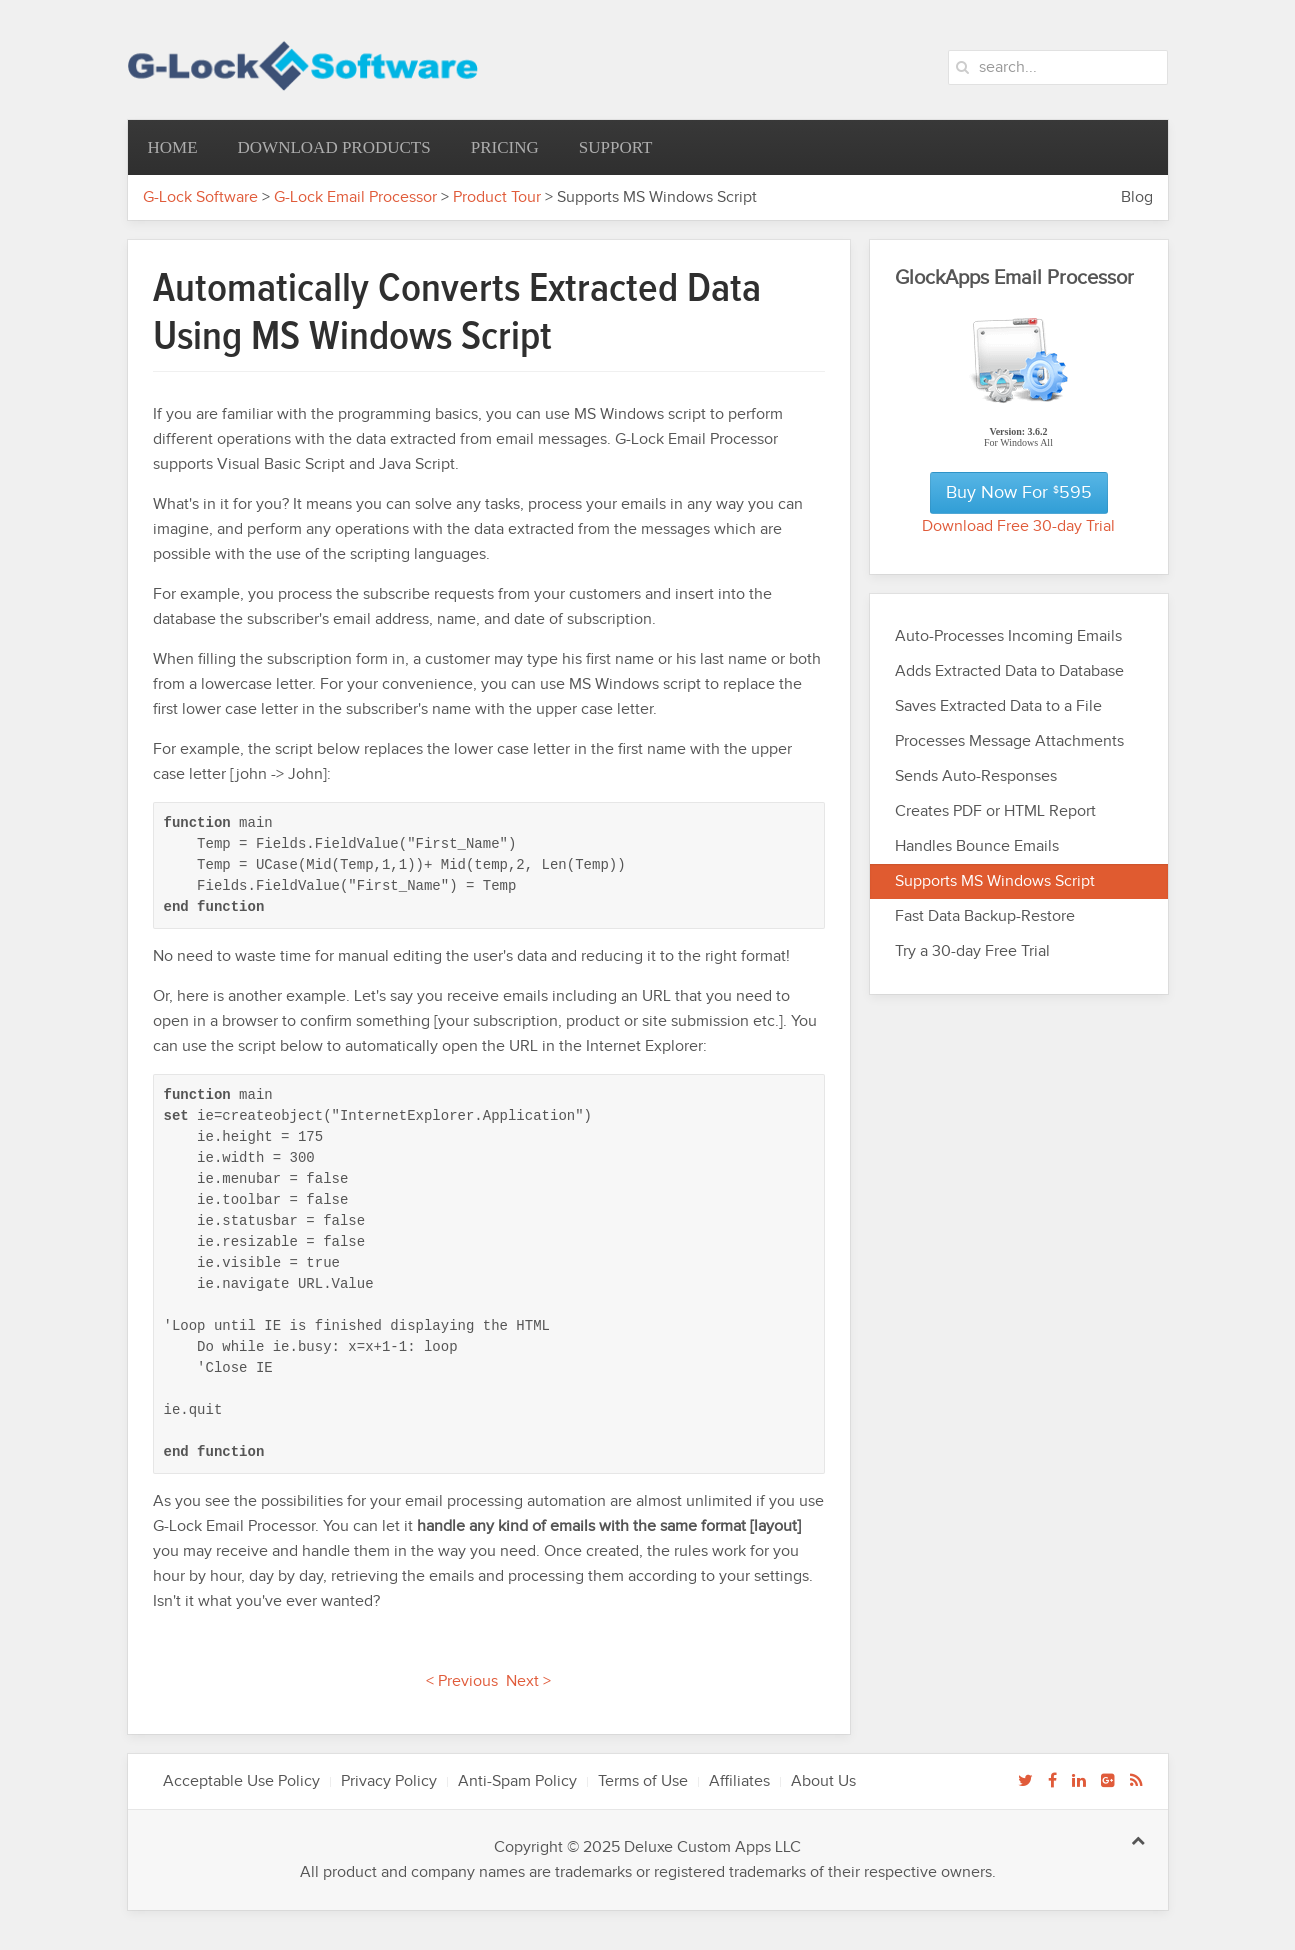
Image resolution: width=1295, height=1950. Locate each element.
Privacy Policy (389, 1781)
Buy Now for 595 (1019, 492)
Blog (1137, 197)
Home (173, 147)
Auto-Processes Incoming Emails (1008, 636)
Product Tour (497, 197)
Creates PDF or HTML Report (995, 811)
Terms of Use (643, 1781)
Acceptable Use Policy (241, 1781)
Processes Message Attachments (1009, 741)
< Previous (462, 1681)
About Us (823, 1781)
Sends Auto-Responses (976, 776)
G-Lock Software (200, 197)
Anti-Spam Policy (517, 1781)
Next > (528, 1681)
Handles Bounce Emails (977, 846)
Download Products (334, 147)
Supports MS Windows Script (995, 881)
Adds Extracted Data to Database (1009, 671)
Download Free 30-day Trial (1018, 526)
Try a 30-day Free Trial (972, 951)
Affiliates (739, 1781)
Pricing (505, 147)
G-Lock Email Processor (355, 197)
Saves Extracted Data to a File (998, 706)
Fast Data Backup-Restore (985, 916)
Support (616, 147)
